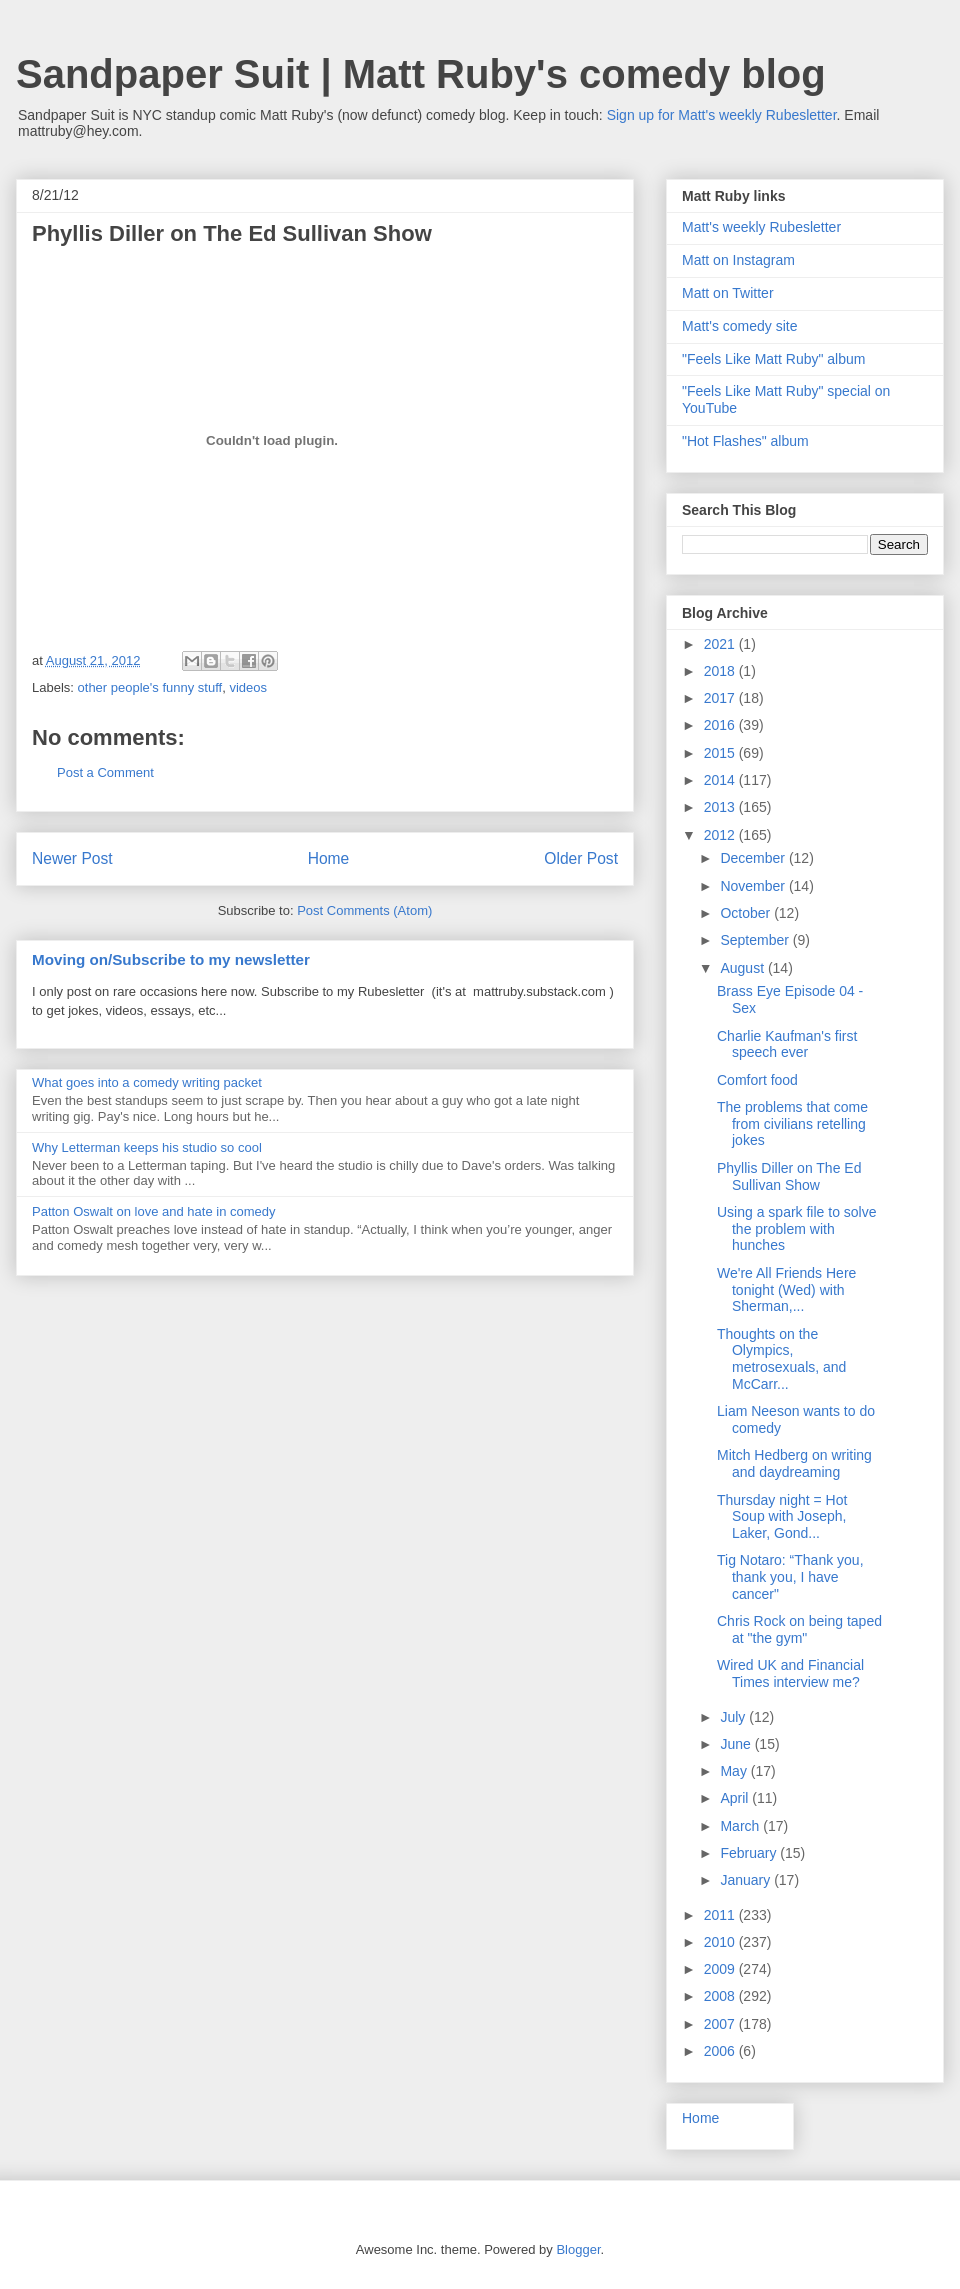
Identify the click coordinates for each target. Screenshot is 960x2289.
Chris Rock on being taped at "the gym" (799, 1629)
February (750, 1853)
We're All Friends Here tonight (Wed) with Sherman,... (786, 1290)
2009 (721, 1969)
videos (248, 687)
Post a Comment (105, 772)
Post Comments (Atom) (364, 910)
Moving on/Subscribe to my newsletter (171, 959)
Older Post (581, 858)
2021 (721, 644)
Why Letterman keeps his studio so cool (147, 1147)
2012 (721, 835)
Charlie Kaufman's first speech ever (787, 1044)
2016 (721, 725)
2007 (721, 2024)
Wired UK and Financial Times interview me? (790, 1673)
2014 (721, 780)
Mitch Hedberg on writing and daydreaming (794, 1463)
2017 (721, 698)
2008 (721, 1996)
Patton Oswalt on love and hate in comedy (154, 1211)
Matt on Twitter (728, 293)
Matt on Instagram (738, 260)
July (734, 1717)
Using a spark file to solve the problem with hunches (797, 1229)
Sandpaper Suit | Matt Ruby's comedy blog (421, 74)
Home (329, 858)
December (754, 858)
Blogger (578, 2249)
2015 (721, 753)
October (747, 913)
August (743, 968)
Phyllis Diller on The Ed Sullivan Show (789, 1176)
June (737, 1744)
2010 (721, 1942)
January (747, 1880)
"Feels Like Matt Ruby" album (773, 359)
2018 (721, 671)
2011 (721, 1915)
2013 (721, 807)
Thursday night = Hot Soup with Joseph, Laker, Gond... (782, 1517)
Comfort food (757, 1080)
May (735, 1771)
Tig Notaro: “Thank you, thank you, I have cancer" (790, 1577)
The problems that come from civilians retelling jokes (792, 1124)
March (741, 1826)
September (756, 940)
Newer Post (72, 858)
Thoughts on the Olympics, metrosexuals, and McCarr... (781, 1359)
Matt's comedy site (740, 326)
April (736, 1798)
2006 (721, 2051)
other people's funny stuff (150, 687)
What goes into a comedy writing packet (147, 1082)
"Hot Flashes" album (745, 441)
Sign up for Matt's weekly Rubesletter (722, 115)
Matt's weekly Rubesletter (761, 227)
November (754, 886)
